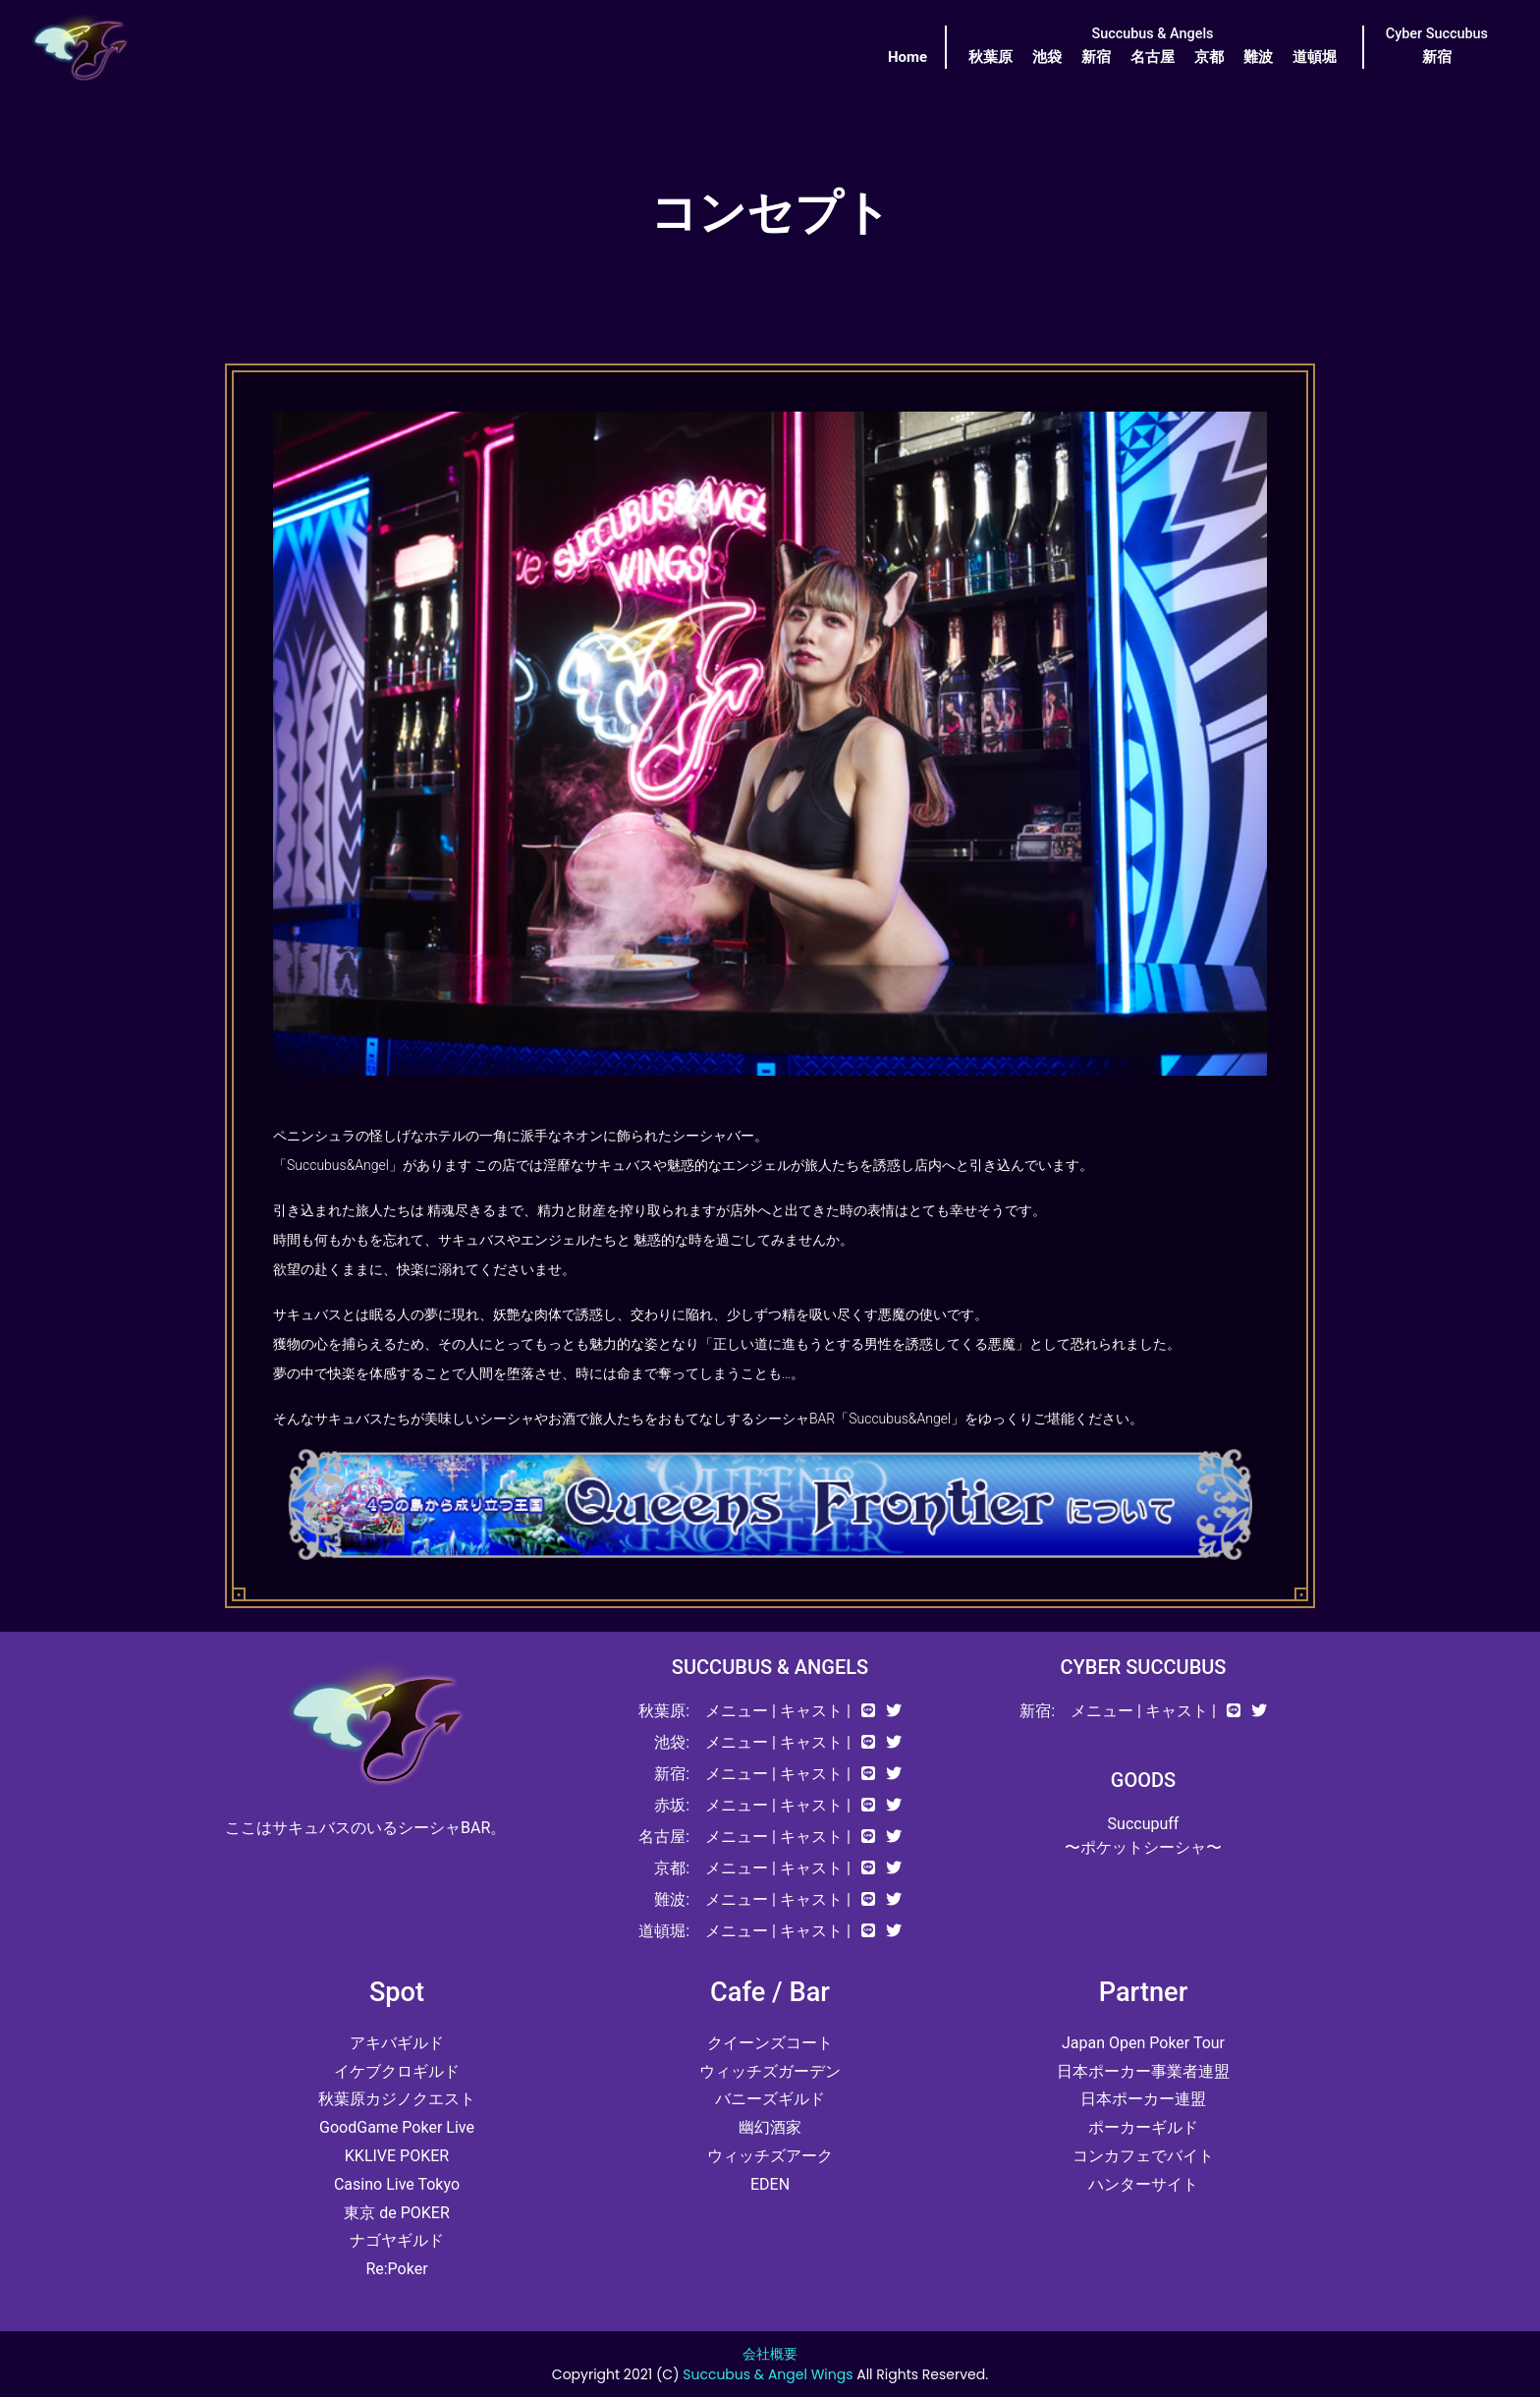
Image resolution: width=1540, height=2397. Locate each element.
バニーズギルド (770, 2099)
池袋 (1047, 57)
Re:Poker (396, 2268)
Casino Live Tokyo (397, 2184)
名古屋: (663, 1836)
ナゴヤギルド (397, 2240)
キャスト (811, 1710)
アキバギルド (397, 2043)
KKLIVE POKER (397, 2155)
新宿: (671, 1773)
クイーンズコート (770, 2043)
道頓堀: (663, 1931)
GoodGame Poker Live (396, 2127)
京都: (671, 1868)
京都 (1209, 57)
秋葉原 (990, 57)
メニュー (736, 1710)
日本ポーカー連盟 (1143, 2099)
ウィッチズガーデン (770, 2071)
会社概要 (770, 2354)
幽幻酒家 (770, 2127)
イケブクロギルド (397, 2071)
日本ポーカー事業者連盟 (1143, 2071)
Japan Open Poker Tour (1143, 2043)
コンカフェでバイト (1143, 2155)
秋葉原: (663, 1710)
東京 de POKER (397, 2212)
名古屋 (1152, 57)
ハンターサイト (1143, 2184)
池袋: (671, 1742)
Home (907, 57)
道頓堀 (1314, 57)
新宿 (1096, 57)
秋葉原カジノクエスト (396, 2099)
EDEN (770, 2184)
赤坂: (671, 1805)
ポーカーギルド (1143, 2127)
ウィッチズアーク (770, 2155)
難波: (671, 1899)
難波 (1258, 57)
